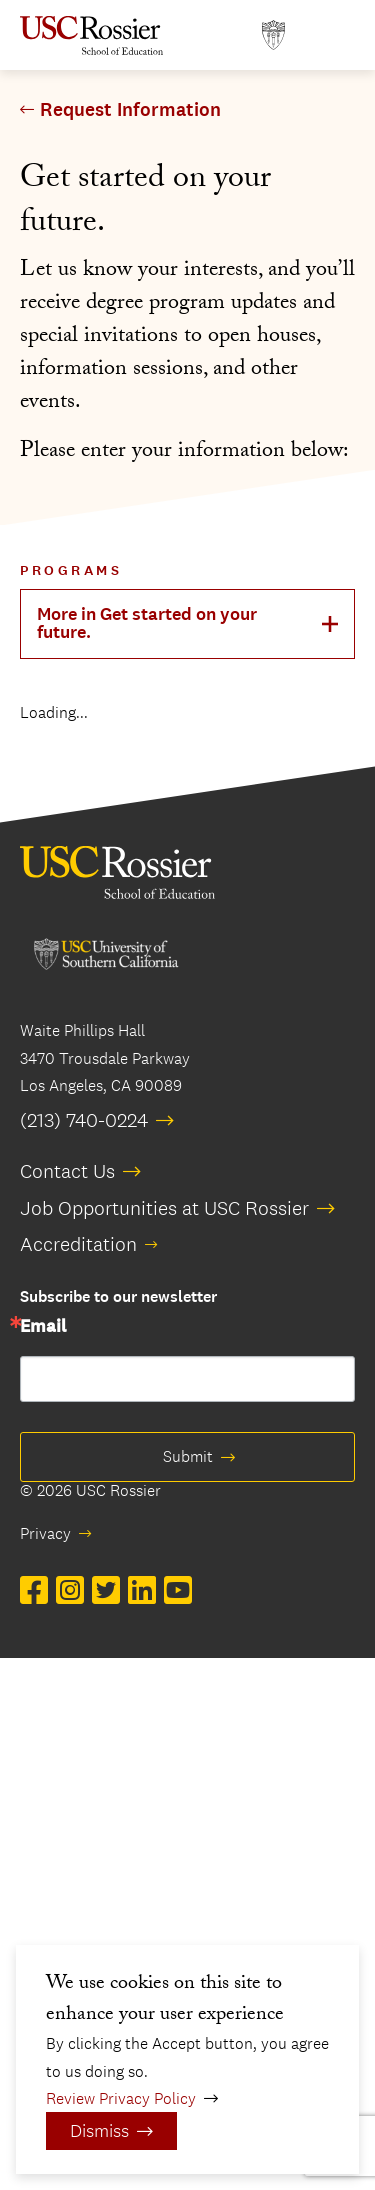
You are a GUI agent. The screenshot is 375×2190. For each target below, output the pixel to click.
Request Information (130, 110)
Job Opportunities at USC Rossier (164, 1208)
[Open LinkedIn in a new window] (142, 1591)
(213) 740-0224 (84, 1120)
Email (43, 1327)
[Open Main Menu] (335, 35)
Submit (188, 1456)
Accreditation (78, 1244)
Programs (71, 570)
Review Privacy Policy (121, 2098)
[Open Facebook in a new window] (34, 1591)
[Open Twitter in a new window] (106, 1591)
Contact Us (67, 1171)
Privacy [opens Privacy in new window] (45, 1533)
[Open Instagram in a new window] (70, 1591)
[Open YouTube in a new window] (178, 1591)
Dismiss (99, 2131)
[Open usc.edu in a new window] (273, 35)
